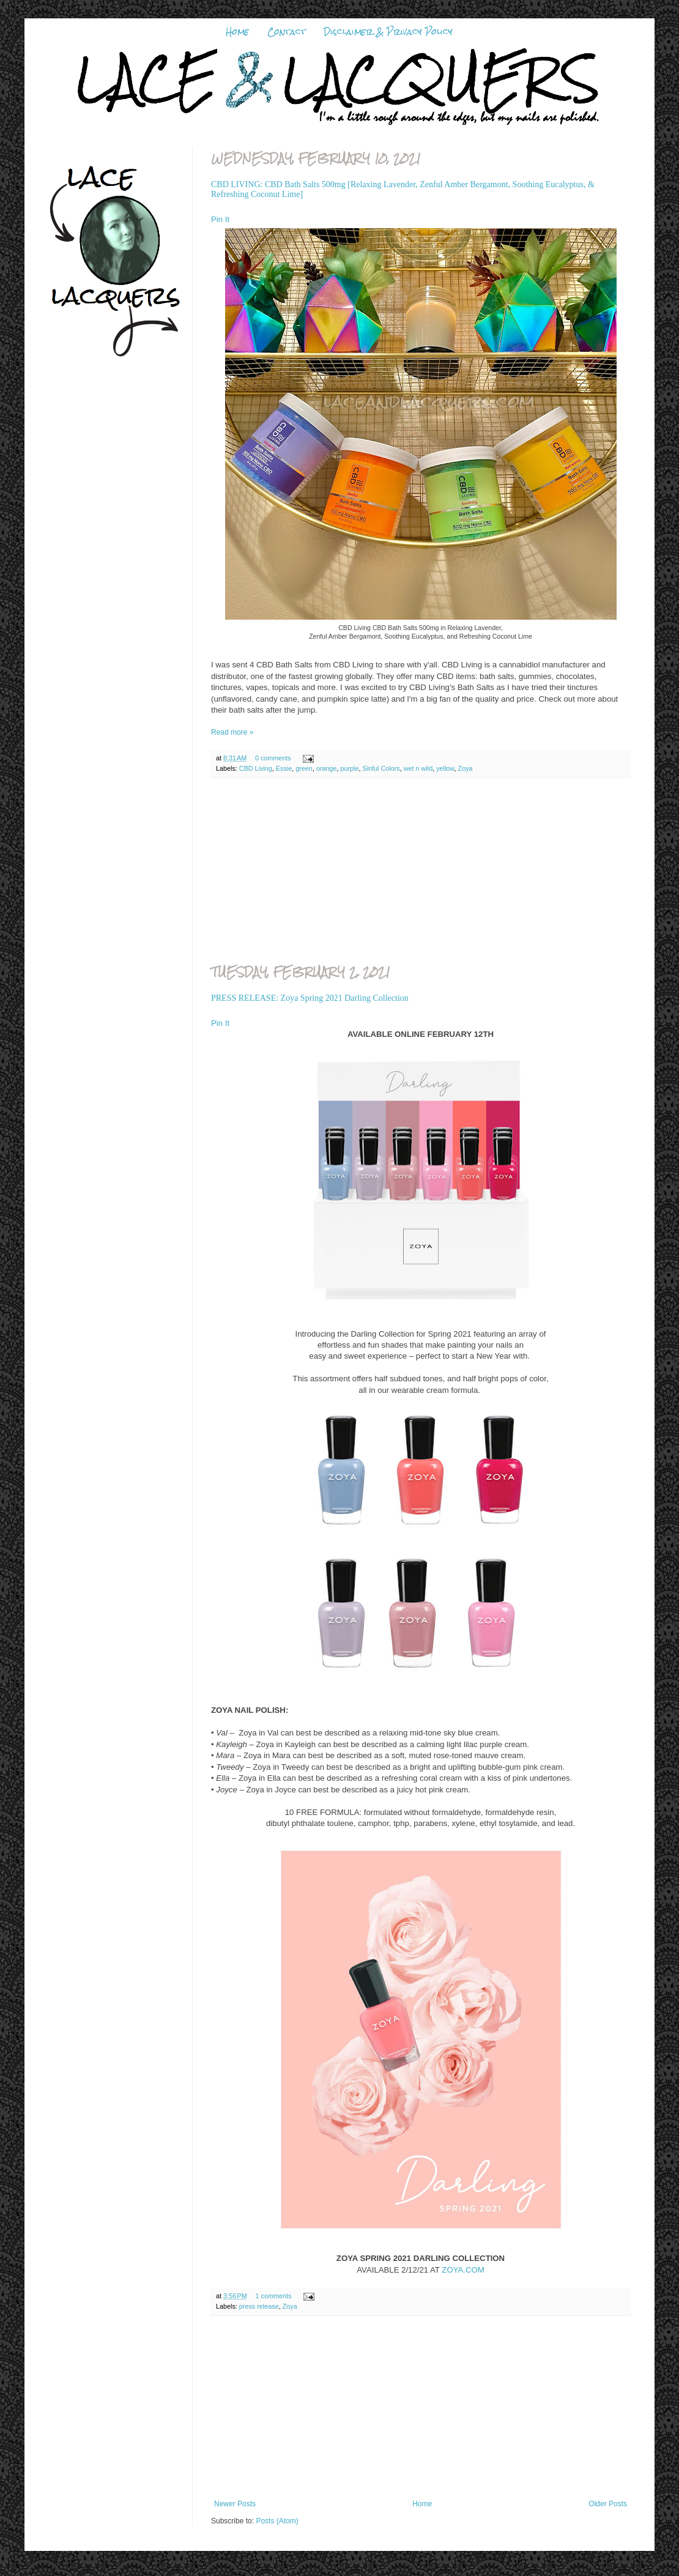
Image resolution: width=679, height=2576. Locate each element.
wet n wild (418, 768)
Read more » (232, 732)
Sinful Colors (381, 768)
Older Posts (607, 2504)
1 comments (274, 2295)
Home (237, 31)
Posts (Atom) (277, 2521)
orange (326, 768)
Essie (284, 768)
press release (259, 2306)
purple (350, 768)
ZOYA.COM (463, 2269)
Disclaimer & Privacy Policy (388, 31)
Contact (286, 31)
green (304, 768)
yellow (445, 768)
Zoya (465, 768)
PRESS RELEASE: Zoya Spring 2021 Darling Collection (310, 998)
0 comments (273, 758)
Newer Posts (235, 2504)
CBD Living (255, 768)
